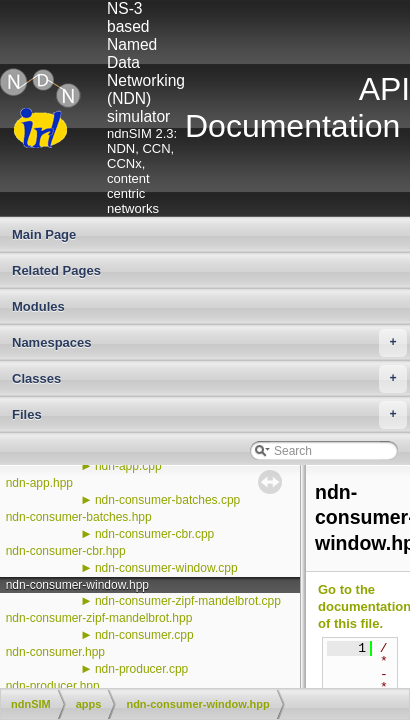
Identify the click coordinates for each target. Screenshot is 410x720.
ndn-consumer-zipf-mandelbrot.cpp (188, 601)
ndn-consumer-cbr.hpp (66, 551)
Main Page (44, 234)
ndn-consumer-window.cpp (166, 568)
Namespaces (209, 343)
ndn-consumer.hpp (55, 652)
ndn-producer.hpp (53, 686)
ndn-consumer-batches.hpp (79, 517)
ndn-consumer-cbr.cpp (154, 534)
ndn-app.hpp (39, 483)
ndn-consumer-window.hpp (77, 585)
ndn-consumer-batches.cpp (167, 500)
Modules (38, 306)
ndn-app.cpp (128, 466)
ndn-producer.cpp (141, 669)
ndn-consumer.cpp (144, 635)
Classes (209, 379)
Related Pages (56, 270)
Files (209, 415)
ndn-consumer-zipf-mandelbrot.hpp (99, 618)
